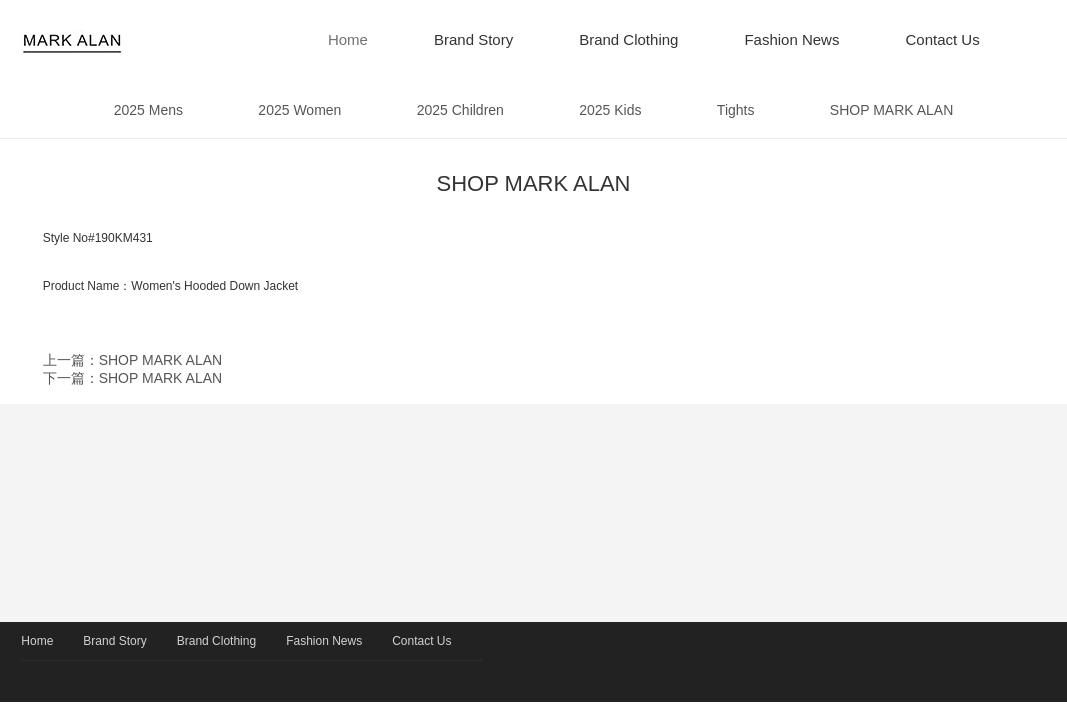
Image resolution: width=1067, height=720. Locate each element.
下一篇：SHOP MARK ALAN (132, 378)
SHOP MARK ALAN (892, 110)
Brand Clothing (628, 39)
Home (348, 39)
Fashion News (791, 39)
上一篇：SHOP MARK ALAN (132, 360)
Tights (736, 110)
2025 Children (460, 110)
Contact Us (942, 39)
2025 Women (300, 110)
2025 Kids (611, 110)
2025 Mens (148, 110)
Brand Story (473, 39)
